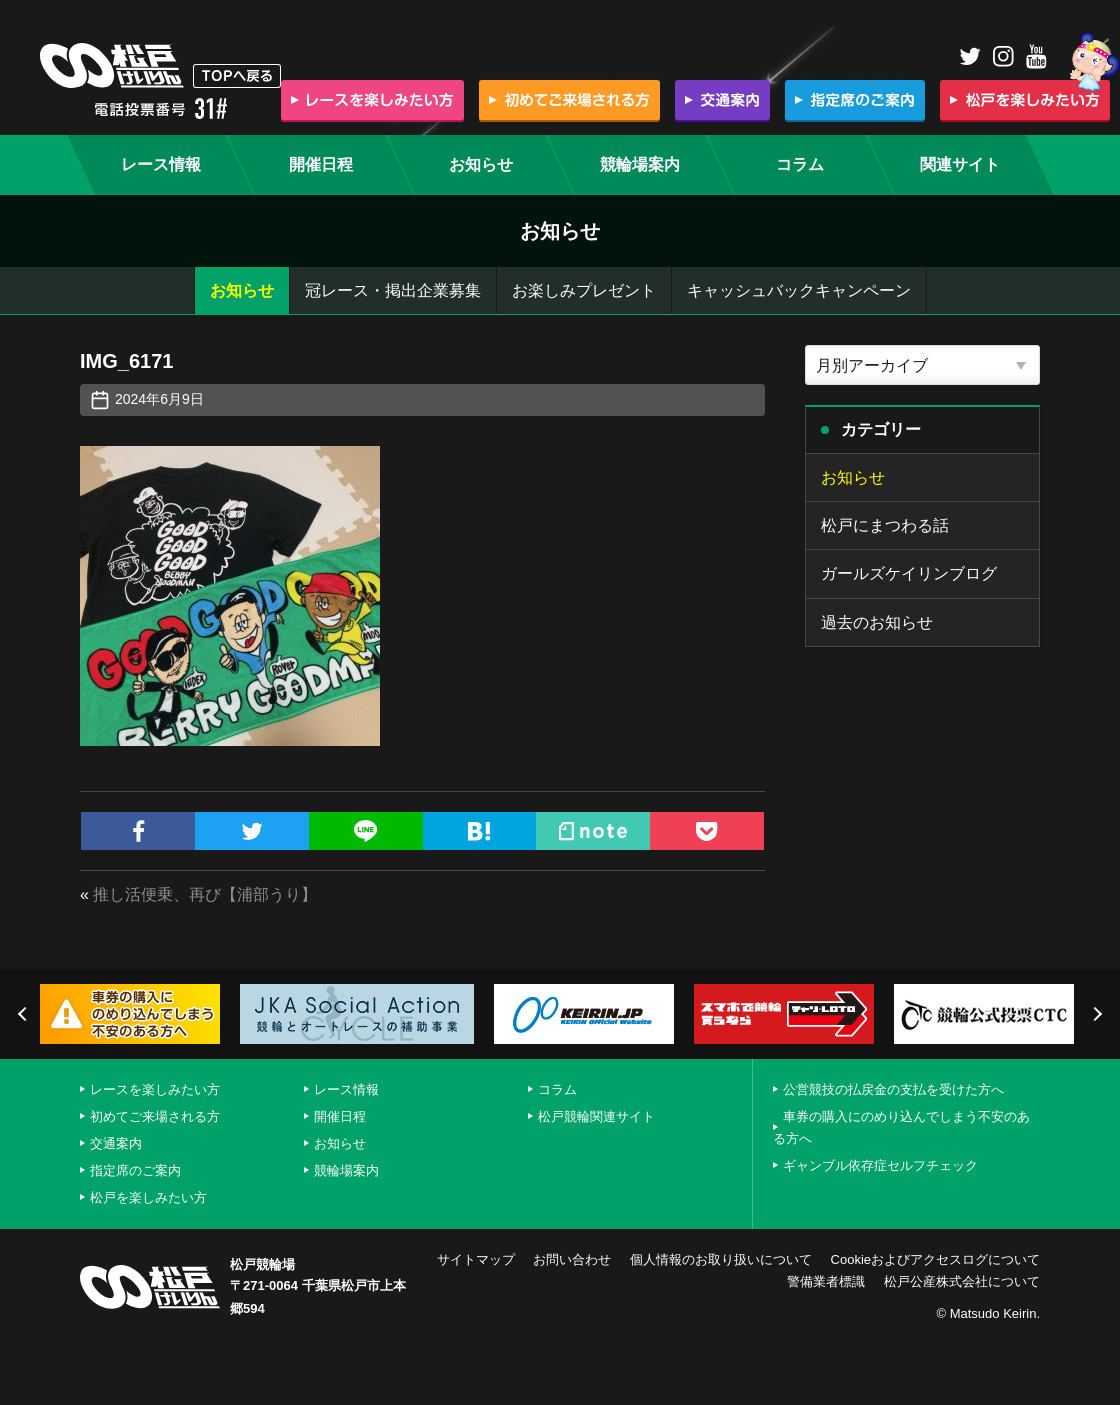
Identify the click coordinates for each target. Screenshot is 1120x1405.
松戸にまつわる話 (885, 525)
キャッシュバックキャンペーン (799, 290)
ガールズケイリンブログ (909, 573)
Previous (25, 1014)
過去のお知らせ (877, 622)
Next (1095, 1014)
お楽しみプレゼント (584, 290)
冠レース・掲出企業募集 (393, 290)
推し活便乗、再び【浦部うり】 (205, 894)
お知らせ (242, 290)
